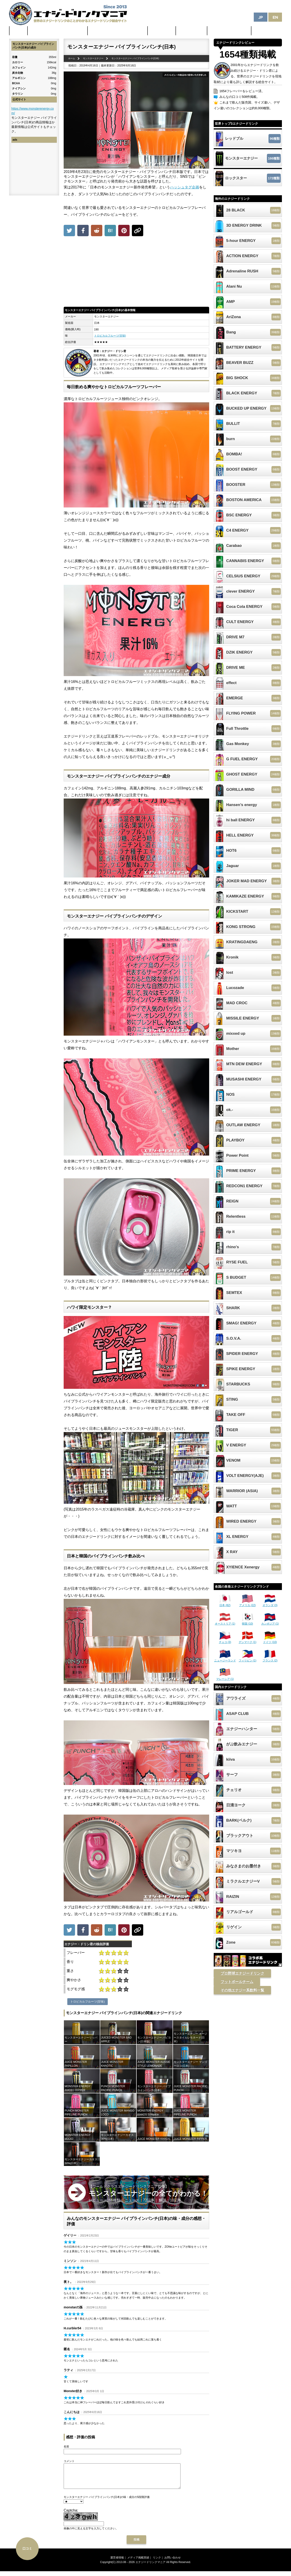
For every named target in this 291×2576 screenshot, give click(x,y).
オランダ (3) (270, 1603)
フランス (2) (270, 1659)
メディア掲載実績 (138, 2562)
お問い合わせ (172, 2562)
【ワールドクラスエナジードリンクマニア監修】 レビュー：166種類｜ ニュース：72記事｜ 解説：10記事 (148, 2193)
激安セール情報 (192, 31)
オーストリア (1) (225, 1622)
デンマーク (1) (247, 1640)
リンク (157, 2562)
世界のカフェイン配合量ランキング (57, 31)
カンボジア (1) (270, 1622)
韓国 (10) (247, 1622)
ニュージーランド (225, 1659)
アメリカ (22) (247, 1603)
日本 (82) (225, 1603)
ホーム (18, 31)
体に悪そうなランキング (229, 31)
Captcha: (71, 2515)
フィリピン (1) (247, 1659)
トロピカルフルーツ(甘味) (110, 335)
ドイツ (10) (270, 1640)
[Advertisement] (136, 272)
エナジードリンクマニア (150, 2566)
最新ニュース (161, 31)
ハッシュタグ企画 (184, 187)
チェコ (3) (225, 1640)
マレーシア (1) (225, 1677)
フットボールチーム (237, 1982)
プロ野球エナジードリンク (242, 1973)
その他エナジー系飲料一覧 (242, 1990)
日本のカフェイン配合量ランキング (117, 31)
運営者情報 (117, 2562)
